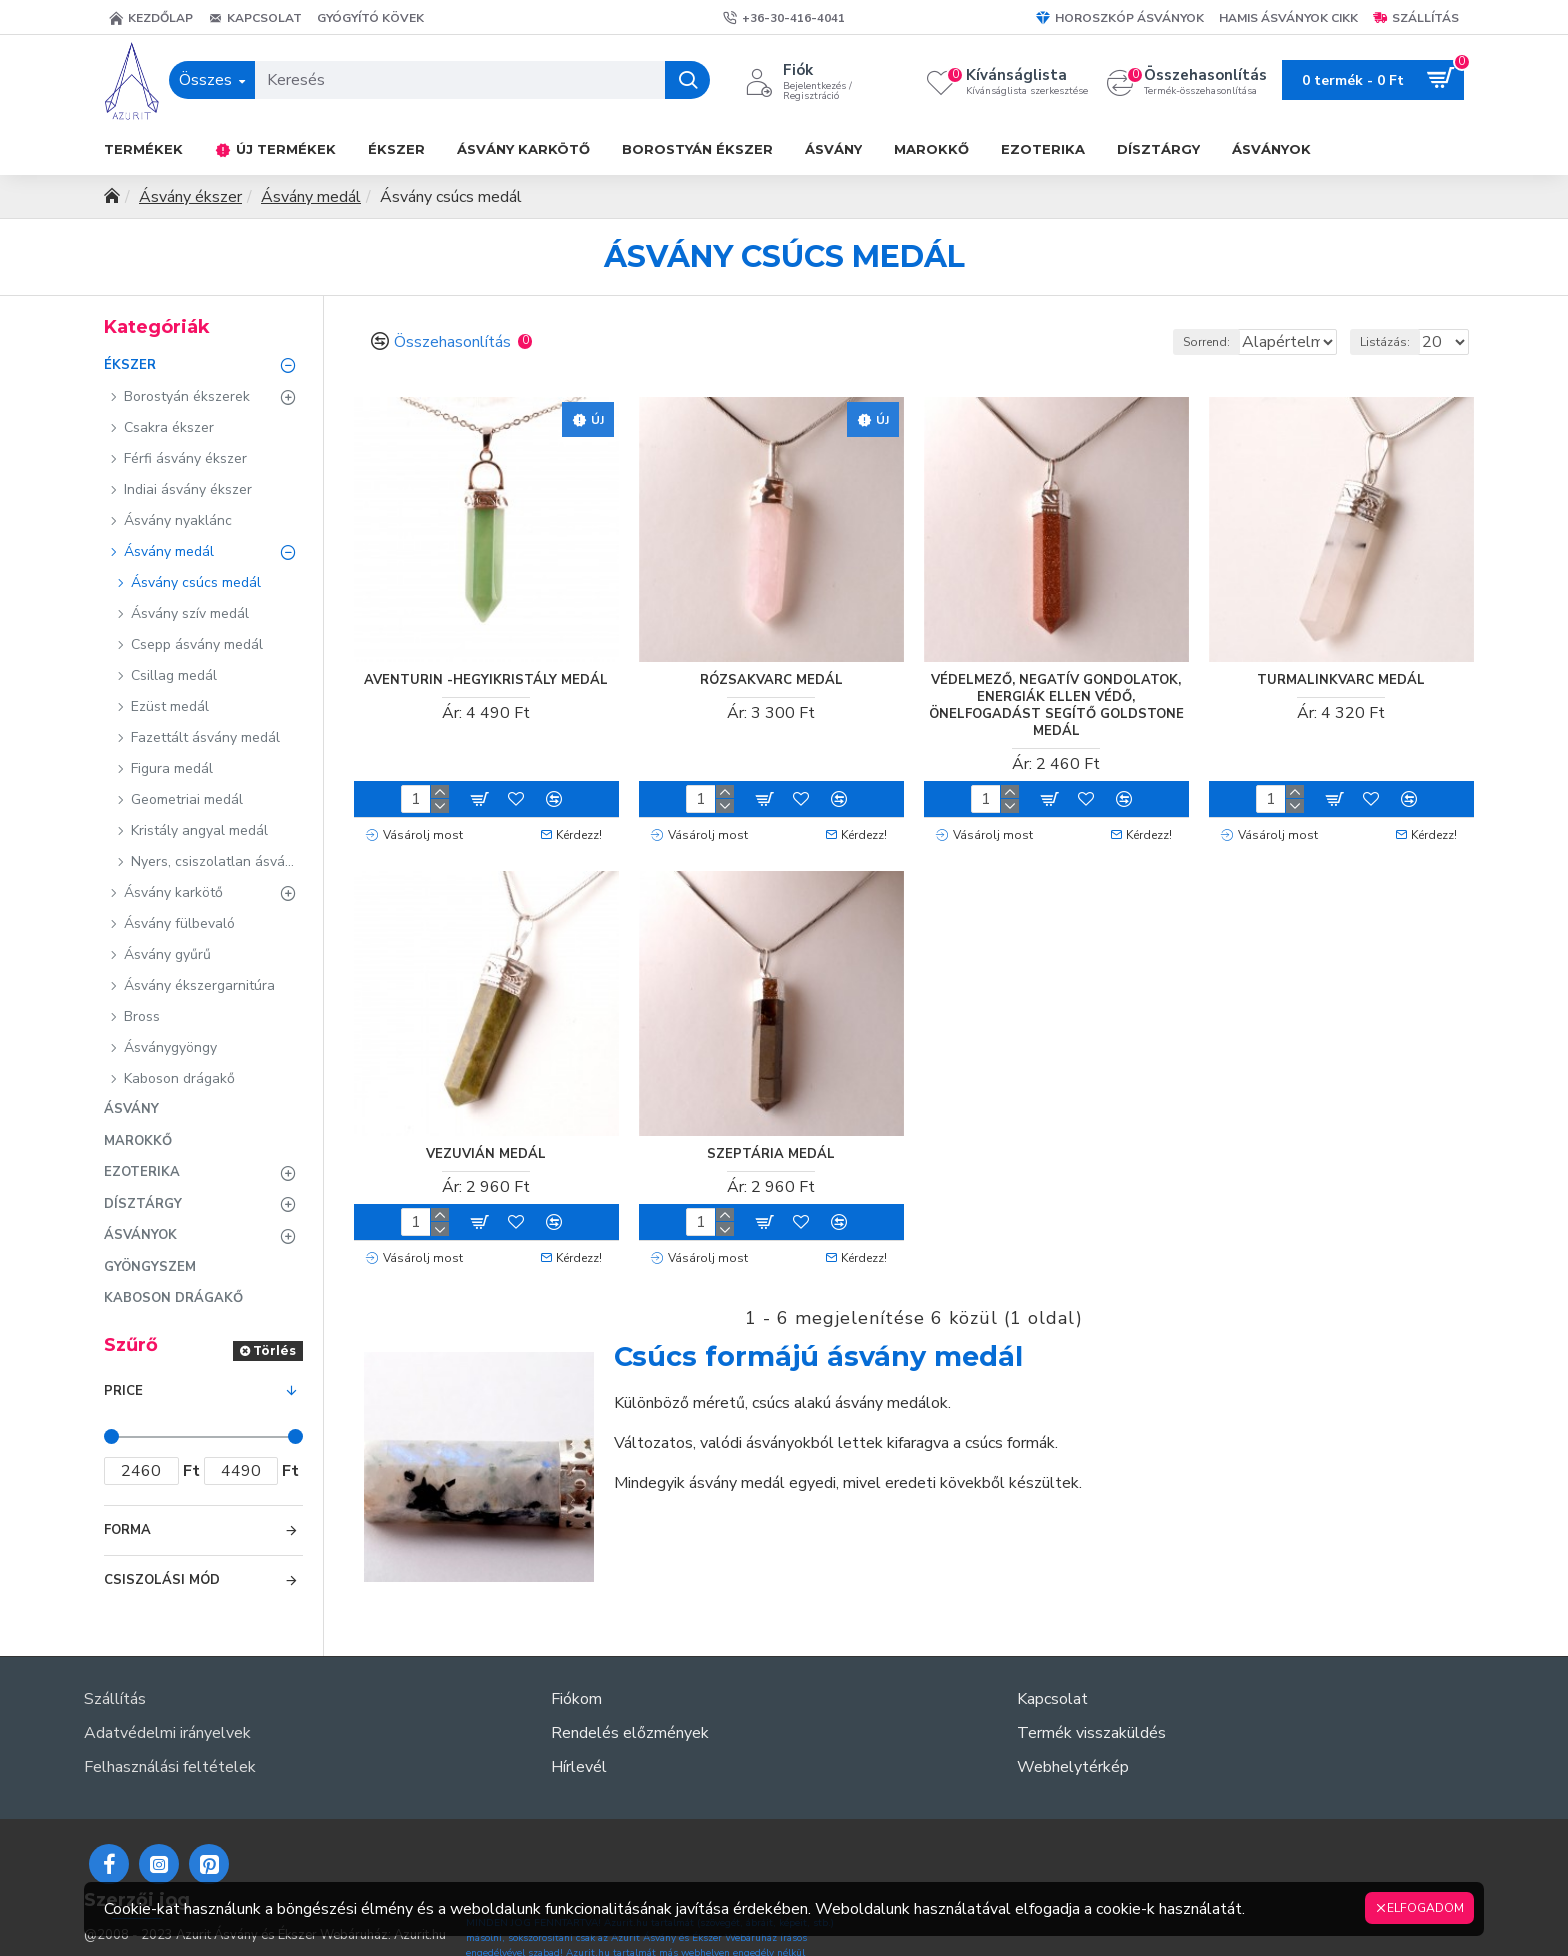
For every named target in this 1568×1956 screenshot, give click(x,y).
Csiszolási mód (162, 1580)
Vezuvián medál (486, 1148)
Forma (127, 1530)
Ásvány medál (311, 197)
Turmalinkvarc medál (1341, 679)
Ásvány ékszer (190, 197)
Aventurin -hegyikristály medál (486, 679)
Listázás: (1394, 342)
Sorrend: (1123, 342)
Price (123, 1391)
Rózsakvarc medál (771, 679)
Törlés (274, 1350)
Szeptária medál (771, 1148)
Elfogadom (1425, 1908)
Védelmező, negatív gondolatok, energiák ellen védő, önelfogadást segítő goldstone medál (1056, 705)
